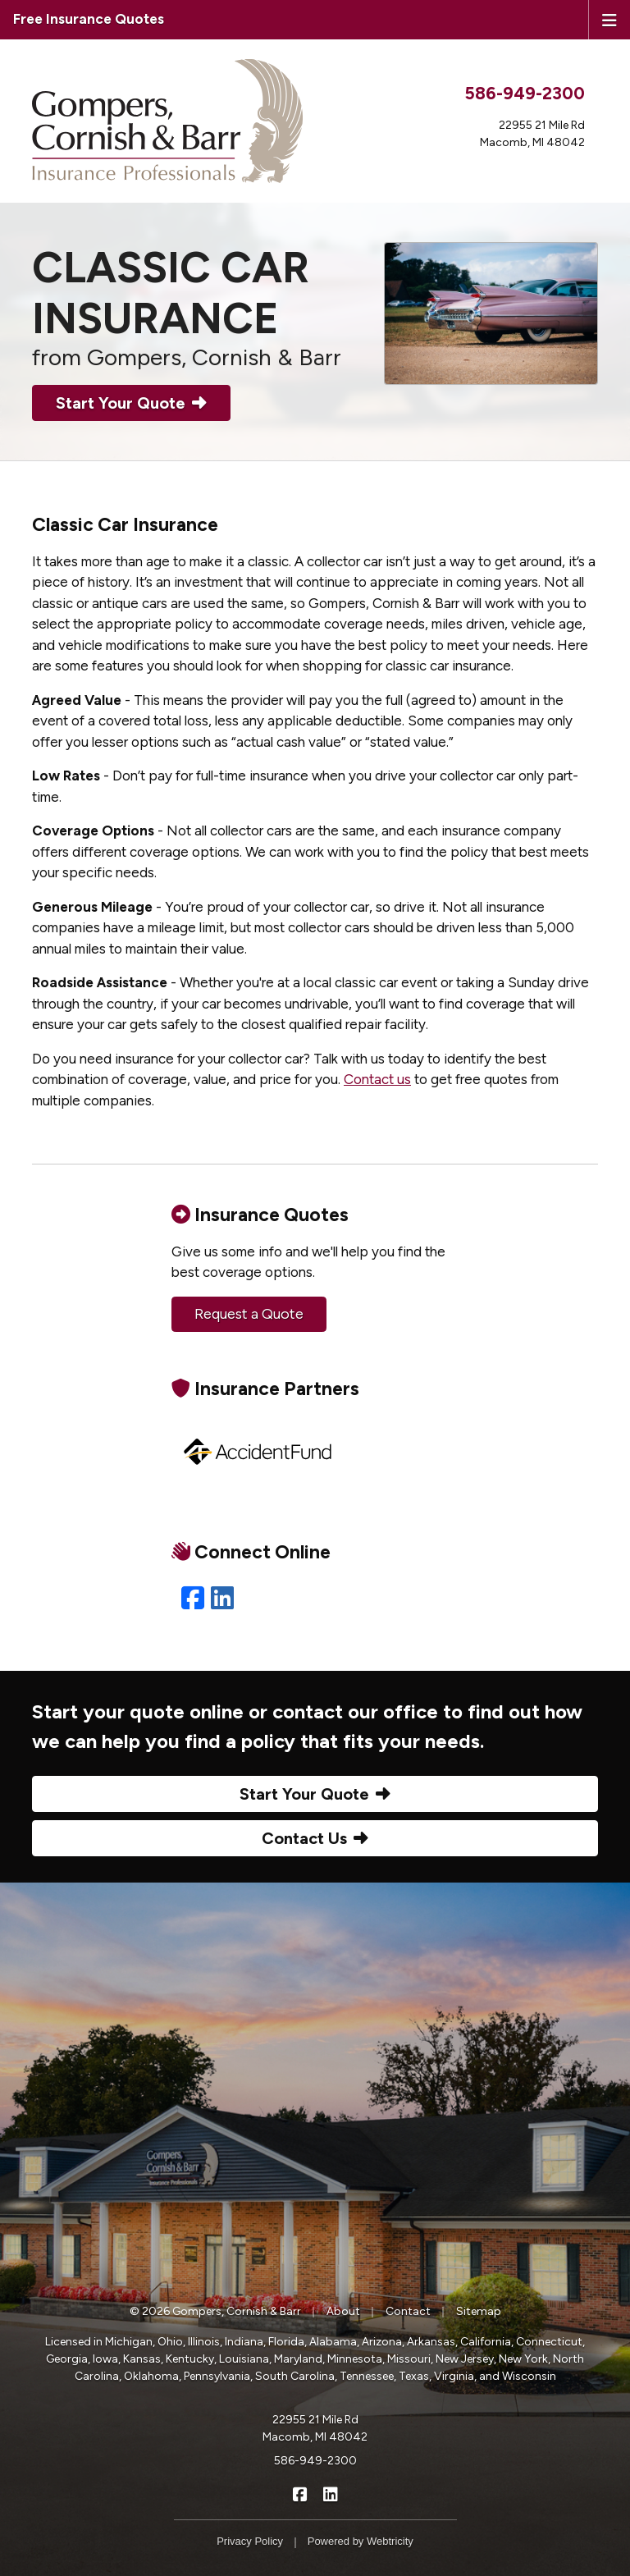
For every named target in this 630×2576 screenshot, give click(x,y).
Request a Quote (249, 1314)
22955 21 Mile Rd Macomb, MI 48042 (315, 2428)
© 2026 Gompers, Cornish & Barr (215, 2311)
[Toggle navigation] (609, 19)
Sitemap (478, 2311)
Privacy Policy (250, 2541)
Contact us (377, 1079)
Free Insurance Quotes (88, 19)
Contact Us (315, 1838)
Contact (408, 2311)
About (343, 2311)
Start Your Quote (131, 403)
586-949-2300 (524, 93)
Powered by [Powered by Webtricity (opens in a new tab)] (360, 2541)
